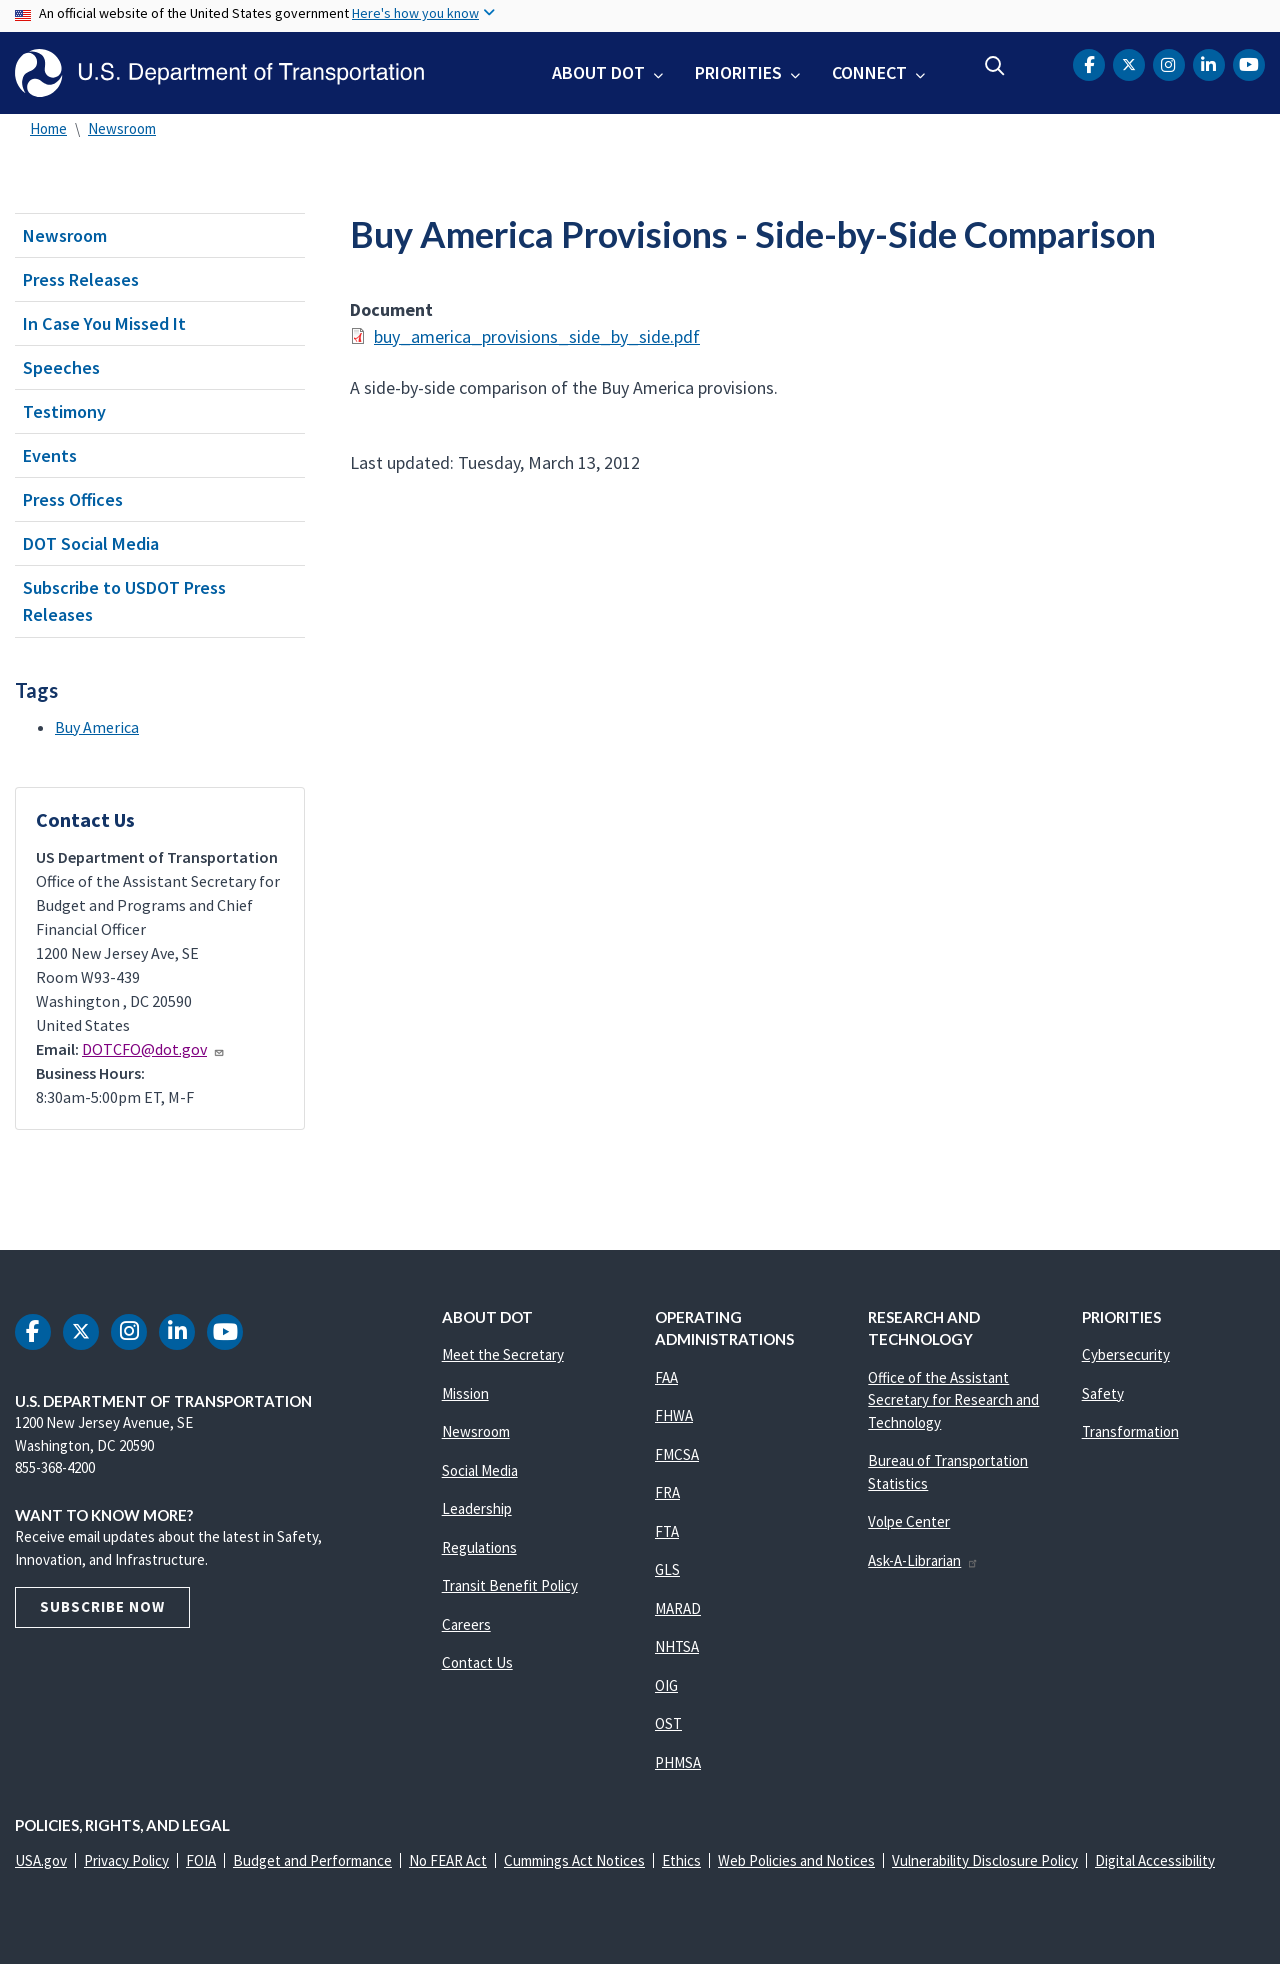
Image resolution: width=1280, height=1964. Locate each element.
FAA (666, 1377)
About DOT (598, 72)
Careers (466, 1624)
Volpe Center (909, 1521)
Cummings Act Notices (574, 1860)
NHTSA (677, 1646)
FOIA (201, 1860)
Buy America (97, 727)
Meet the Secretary (503, 1354)
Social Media (480, 1470)
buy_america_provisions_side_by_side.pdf (537, 336)
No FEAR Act (448, 1860)
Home (48, 128)
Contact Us (477, 1662)
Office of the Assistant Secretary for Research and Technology (953, 1400)
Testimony (64, 411)
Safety (1103, 1393)
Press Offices (73, 499)
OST (668, 1723)
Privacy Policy (126, 1860)
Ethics (681, 1860)
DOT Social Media (91, 543)
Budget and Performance (312, 1860)
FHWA (674, 1415)
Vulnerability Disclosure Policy (985, 1860)
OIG (666, 1685)
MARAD (678, 1608)
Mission (465, 1393)
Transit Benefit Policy (510, 1585)
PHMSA (678, 1762)
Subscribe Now (102, 1606)
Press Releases (81, 279)
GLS (667, 1569)
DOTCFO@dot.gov (153, 1049)
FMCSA (677, 1454)
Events (50, 455)
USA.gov (41, 1860)
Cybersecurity (1126, 1354)
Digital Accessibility (1155, 1860)
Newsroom (122, 128)
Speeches (61, 367)
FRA (667, 1492)
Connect (869, 72)
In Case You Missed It (104, 323)
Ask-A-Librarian (923, 1560)
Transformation (1130, 1431)
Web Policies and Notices (796, 1860)
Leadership (477, 1508)
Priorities (738, 72)
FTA (667, 1531)
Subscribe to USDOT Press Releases (124, 601)
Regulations (479, 1547)
